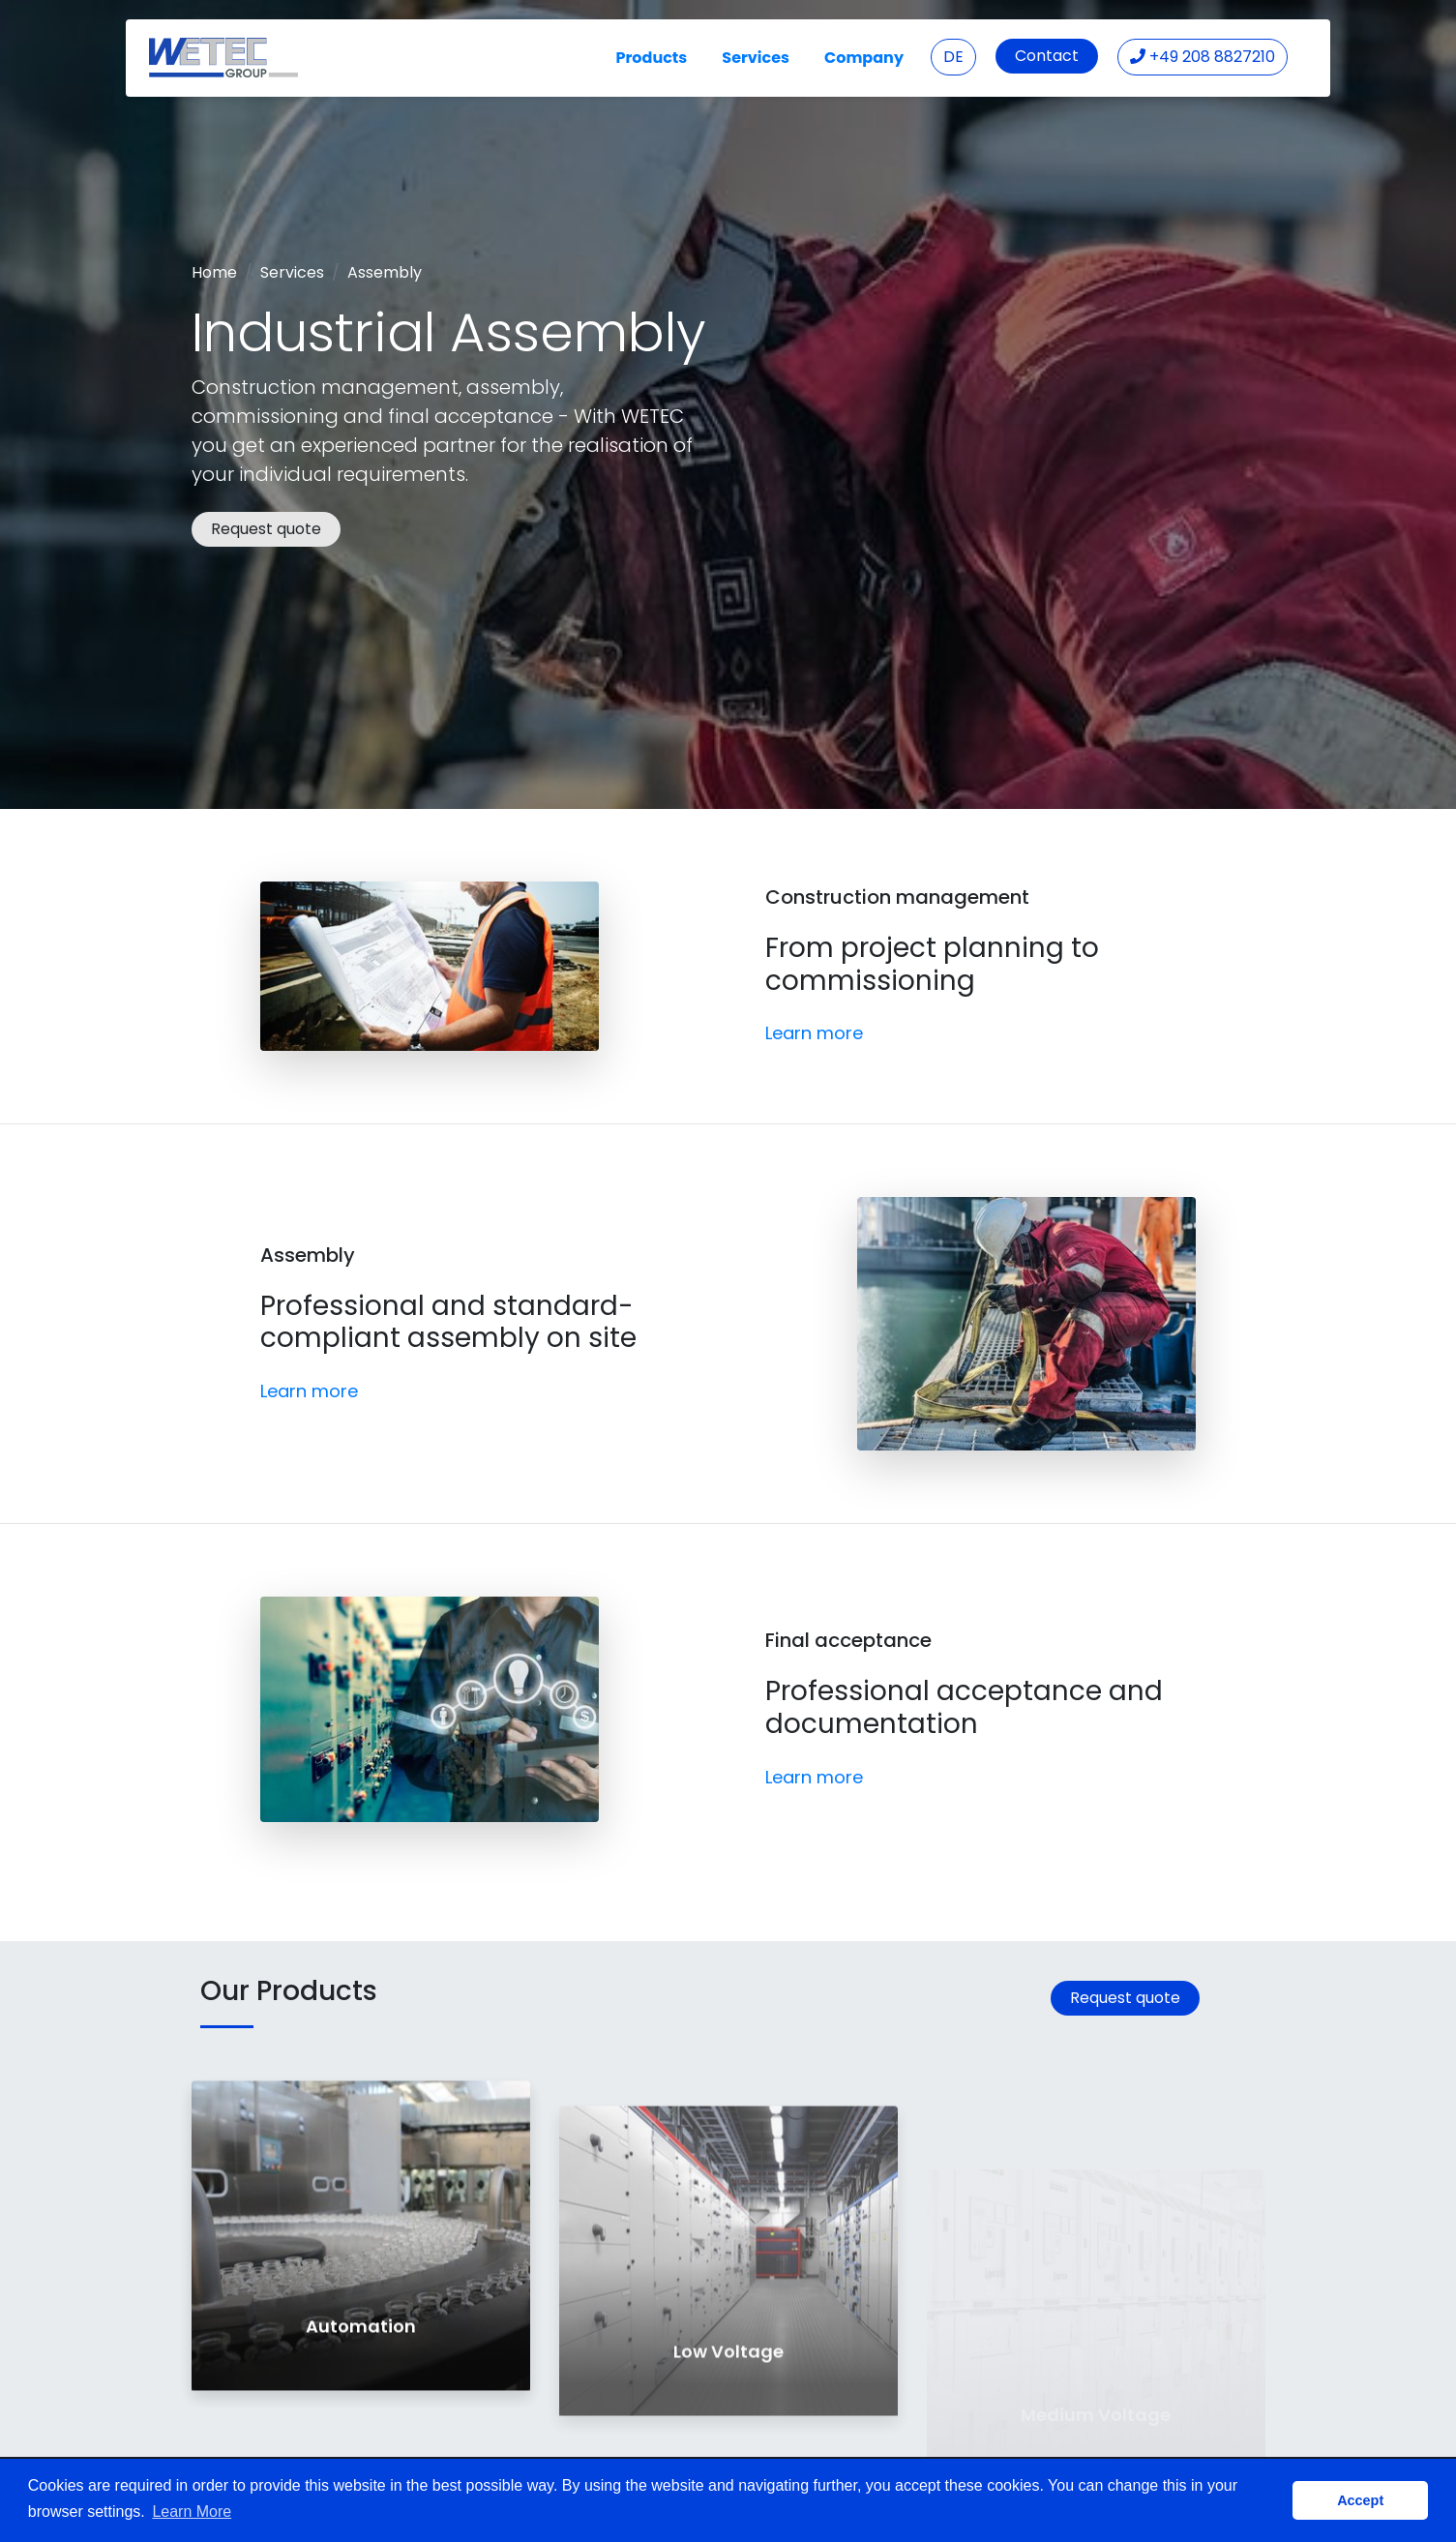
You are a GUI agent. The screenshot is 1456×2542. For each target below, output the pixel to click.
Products (652, 57)
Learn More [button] (191, 2511)
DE (953, 56)
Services (755, 57)
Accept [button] (1360, 2500)
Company (864, 57)
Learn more (814, 1033)
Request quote (266, 529)
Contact (1047, 56)
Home (214, 272)
